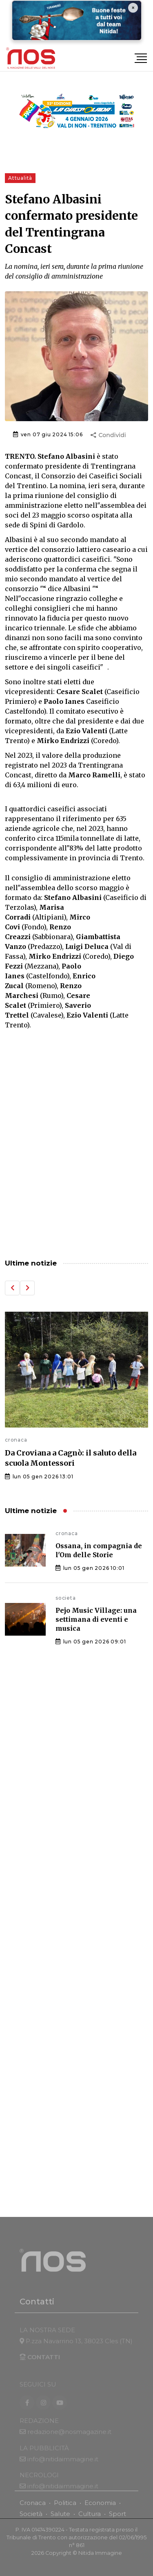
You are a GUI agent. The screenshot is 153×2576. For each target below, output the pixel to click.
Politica (65, 2507)
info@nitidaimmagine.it (62, 2469)
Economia (100, 2507)
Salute (60, 2518)
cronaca (16, 1440)
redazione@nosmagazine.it (69, 2441)
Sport (117, 2518)
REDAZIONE (39, 2430)
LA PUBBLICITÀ (44, 2458)
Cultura (89, 2518)
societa (65, 1598)
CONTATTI (40, 2367)
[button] (12, 1288)
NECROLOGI (39, 2485)
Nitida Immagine (100, 2558)
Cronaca (33, 2507)
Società (31, 2518)
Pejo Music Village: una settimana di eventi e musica (96, 1619)
